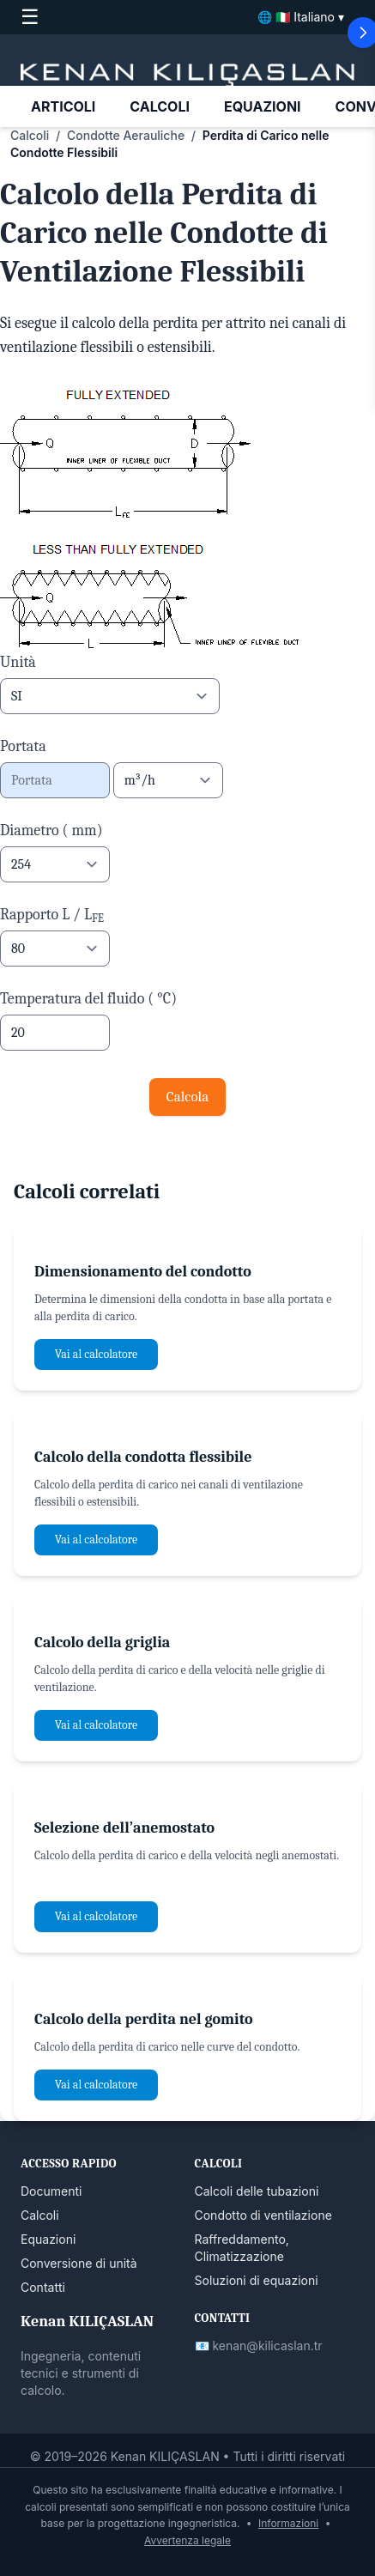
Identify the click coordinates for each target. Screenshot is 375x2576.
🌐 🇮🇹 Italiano (300, 17)
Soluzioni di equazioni (256, 2280)
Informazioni (288, 2523)
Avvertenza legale (187, 2540)
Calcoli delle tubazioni (257, 2191)
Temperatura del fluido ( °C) (88, 999)
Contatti (43, 2287)
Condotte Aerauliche (125, 135)
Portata (23, 746)
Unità (18, 662)
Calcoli (29, 135)
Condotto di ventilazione (263, 2215)
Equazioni (48, 2239)
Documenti (51, 2191)
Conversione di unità (79, 2263)
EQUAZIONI (262, 106)
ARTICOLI (63, 106)
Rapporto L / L (52, 915)
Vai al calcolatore (96, 1354)
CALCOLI (160, 106)
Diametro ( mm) (51, 830)
